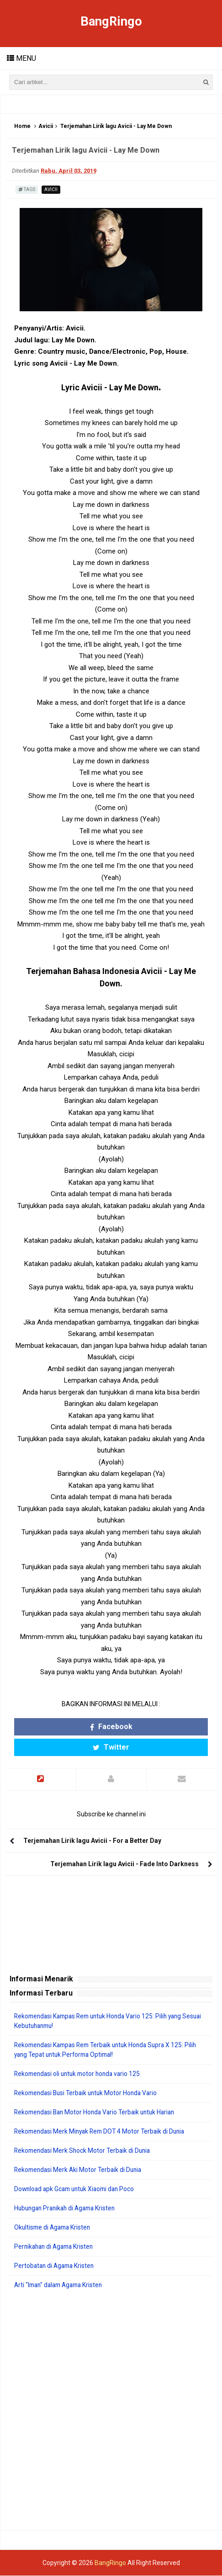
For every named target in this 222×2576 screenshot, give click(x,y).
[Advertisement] (111, 2410)
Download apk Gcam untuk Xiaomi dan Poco (77, 2189)
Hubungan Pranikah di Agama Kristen (68, 2208)
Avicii (45, 126)
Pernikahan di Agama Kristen (56, 2247)
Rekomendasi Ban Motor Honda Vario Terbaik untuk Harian (98, 2112)
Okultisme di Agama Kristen (54, 2227)
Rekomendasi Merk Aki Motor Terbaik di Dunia (80, 2170)
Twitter (111, 1747)
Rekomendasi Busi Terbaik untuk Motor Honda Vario (89, 2093)
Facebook (111, 1727)
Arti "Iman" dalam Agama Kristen (61, 2285)
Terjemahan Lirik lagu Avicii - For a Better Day (92, 1841)
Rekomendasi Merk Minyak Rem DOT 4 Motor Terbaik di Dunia (103, 2131)
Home (22, 126)
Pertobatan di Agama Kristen (56, 2266)
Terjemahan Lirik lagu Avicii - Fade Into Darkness (124, 1864)
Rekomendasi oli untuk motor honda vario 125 (80, 2074)
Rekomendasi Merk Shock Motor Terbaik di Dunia (84, 2151)
